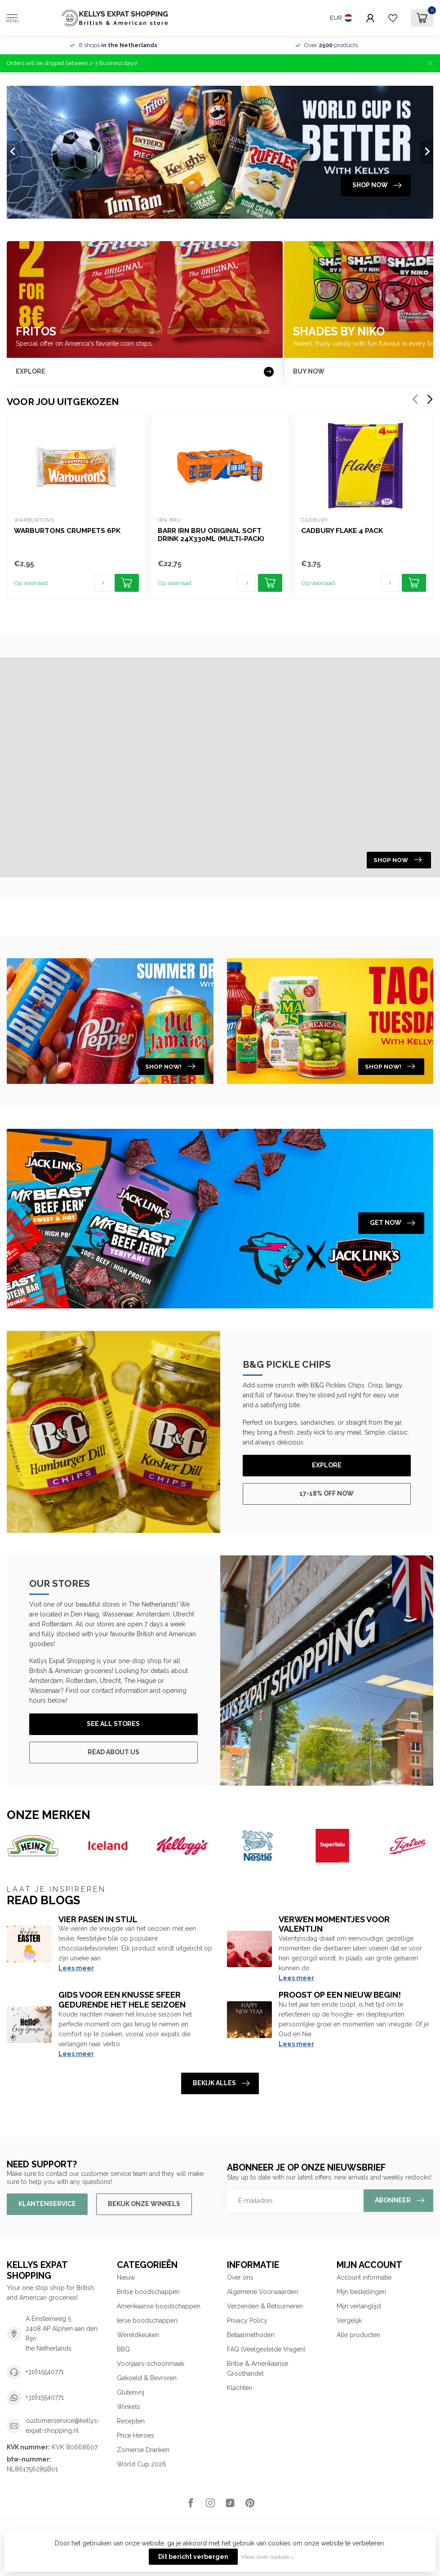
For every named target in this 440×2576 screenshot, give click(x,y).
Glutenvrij (130, 2392)
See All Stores (113, 1723)
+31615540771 (45, 2371)
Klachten (239, 2387)
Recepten (131, 2421)
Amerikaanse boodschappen (158, 2306)
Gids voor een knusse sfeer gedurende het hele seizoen (122, 1999)
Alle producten (358, 2334)
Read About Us (113, 1752)
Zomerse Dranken (143, 2449)
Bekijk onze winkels (144, 2203)
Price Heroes (135, 2435)
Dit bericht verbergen (193, 2556)
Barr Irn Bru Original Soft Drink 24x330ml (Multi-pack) (211, 535)
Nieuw (126, 2277)
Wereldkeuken (138, 2334)
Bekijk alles (221, 2083)
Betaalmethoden (251, 2334)
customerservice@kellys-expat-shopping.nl (63, 2425)
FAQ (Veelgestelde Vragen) (266, 2349)
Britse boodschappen (148, 2291)
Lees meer (76, 1968)
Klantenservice (47, 2203)
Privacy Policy (247, 2320)
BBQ (123, 2349)
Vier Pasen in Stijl (98, 1919)
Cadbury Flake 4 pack (342, 531)
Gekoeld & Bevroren (147, 2378)
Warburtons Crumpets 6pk (67, 531)
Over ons (240, 2277)
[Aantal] (103, 583)
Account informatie (364, 2277)
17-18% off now (326, 1493)
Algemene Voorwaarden (262, 2291)
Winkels (128, 2406)
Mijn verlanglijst (359, 2306)
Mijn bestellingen (361, 2291)
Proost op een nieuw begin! (340, 1994)
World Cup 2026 (141, 2464)
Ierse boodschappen (147, 2320)
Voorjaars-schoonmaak (150, 2363)
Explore (327, 1465)
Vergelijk (349, 2320)
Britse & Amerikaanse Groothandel (257, 2368)
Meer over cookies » (268, 2557)
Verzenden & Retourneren (265, 2306)
